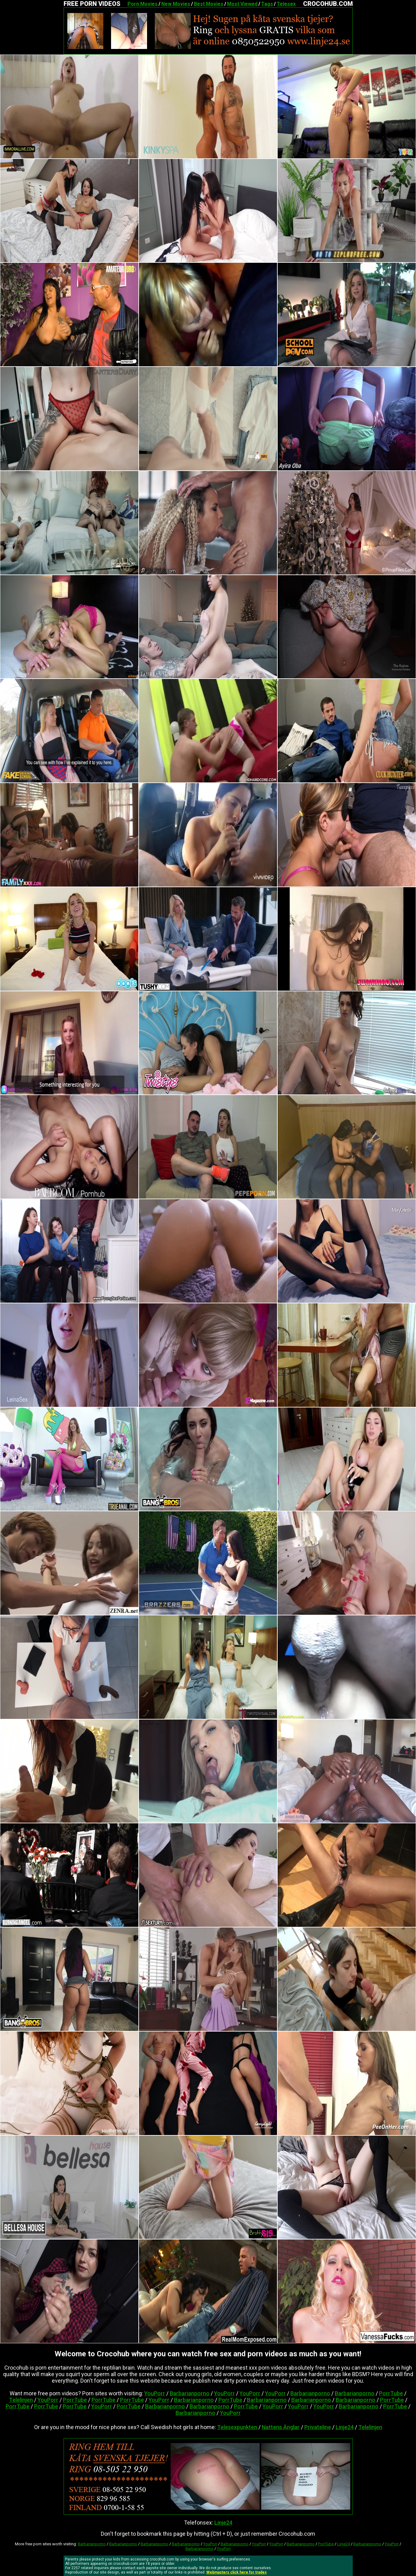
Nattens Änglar (281, 2427)
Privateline (317, 2427)
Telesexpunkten (237, 2427)
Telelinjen (21, 2400)
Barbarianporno (189, 2393)
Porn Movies (142, 4)
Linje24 (345, 2427)
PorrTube (391, 2393)
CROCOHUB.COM (328, 3)
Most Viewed (242, 4)
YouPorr (154, 2393)
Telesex (286, 4)
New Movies (175, 4)
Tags (267, 4)
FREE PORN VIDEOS (92, 3)
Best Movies (208, 4)
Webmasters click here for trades (236, 2572)
